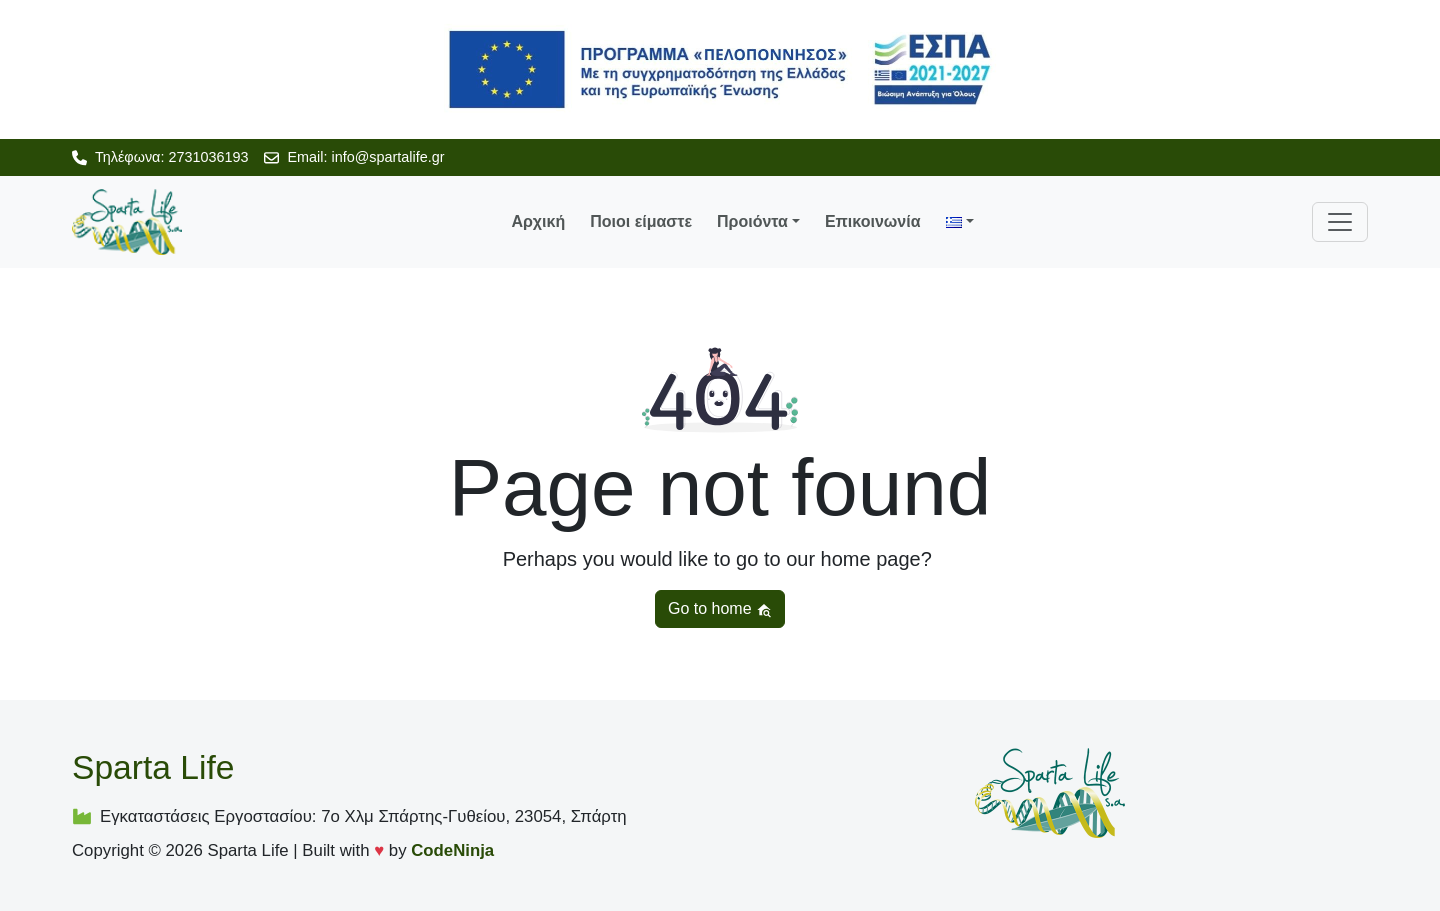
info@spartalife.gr (387, 157)
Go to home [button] (720, 609)
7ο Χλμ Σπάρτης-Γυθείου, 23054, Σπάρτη (473, 816)
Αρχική (538, 221)
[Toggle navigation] (1340, 222)
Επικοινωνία (873, 221)
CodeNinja (452, 850)
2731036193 (208, 157)
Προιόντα (752, 221)
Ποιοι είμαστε (641, 221)
